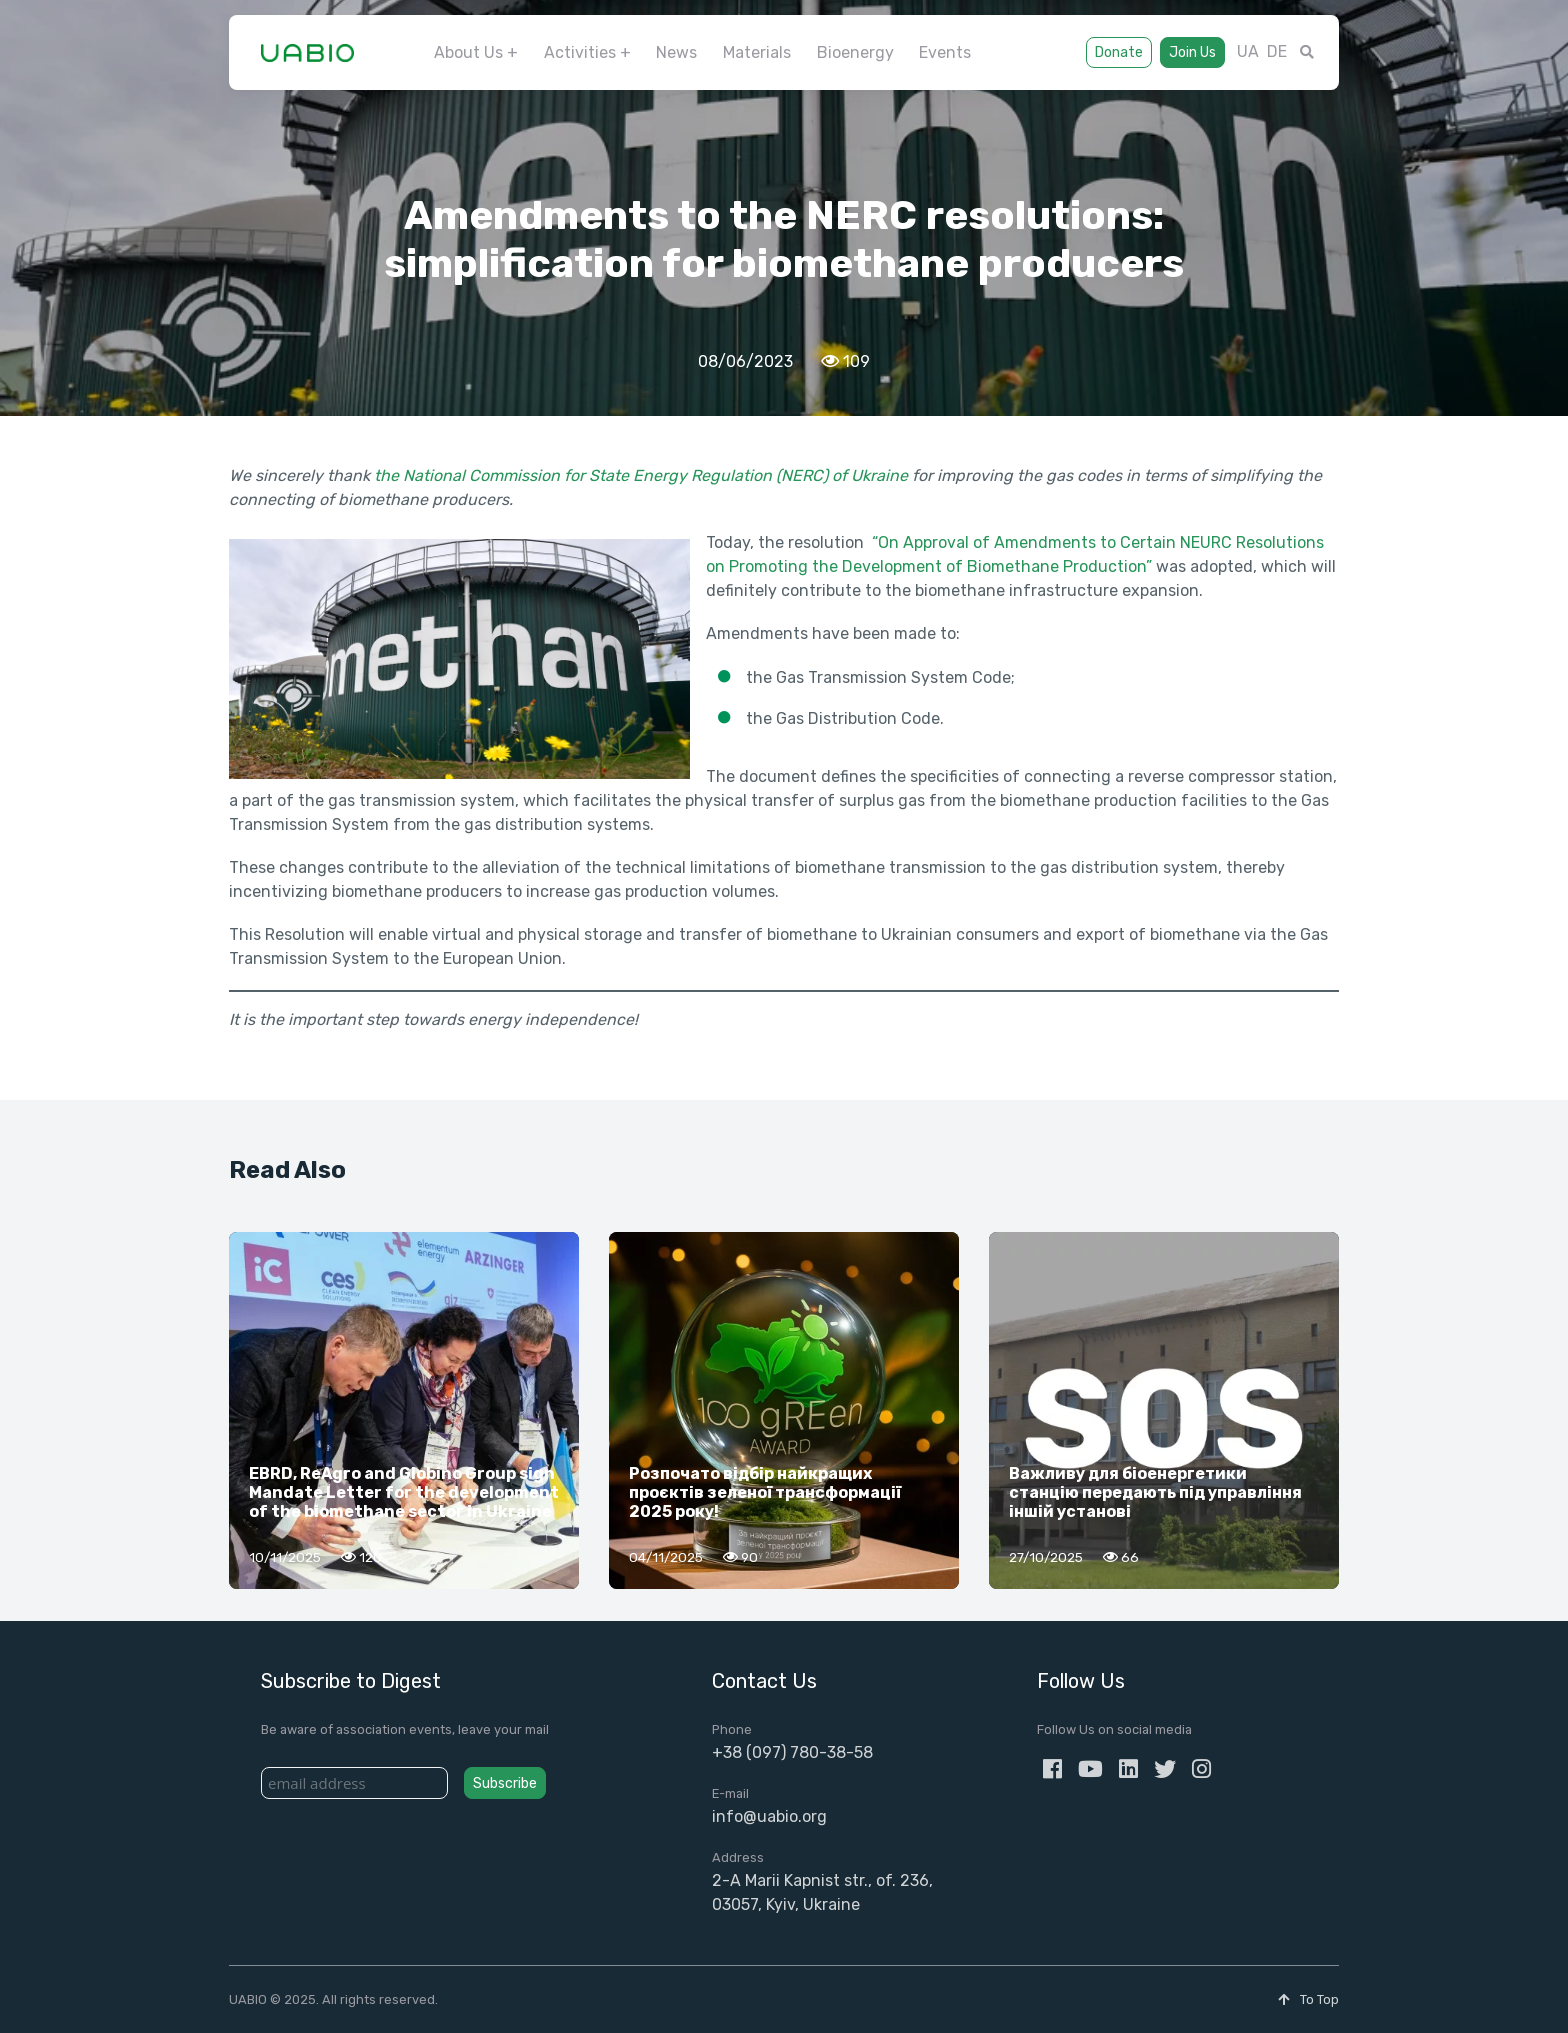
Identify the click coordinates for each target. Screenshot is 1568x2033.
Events (945, 52)
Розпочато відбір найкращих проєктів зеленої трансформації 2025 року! (765, 1492)
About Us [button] (468, 52)
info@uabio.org (769, 1816)
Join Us (1192, 52)
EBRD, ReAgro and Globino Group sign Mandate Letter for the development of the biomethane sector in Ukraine (404, 1492)
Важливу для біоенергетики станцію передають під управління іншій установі (1155, 1492)
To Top (1308, 1999)
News (676, 52)
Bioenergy (855, 52)
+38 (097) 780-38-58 (792, 1752)
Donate (1119, 52)
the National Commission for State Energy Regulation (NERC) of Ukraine (641, 475)
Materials (757, 52)
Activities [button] (580, 52)
